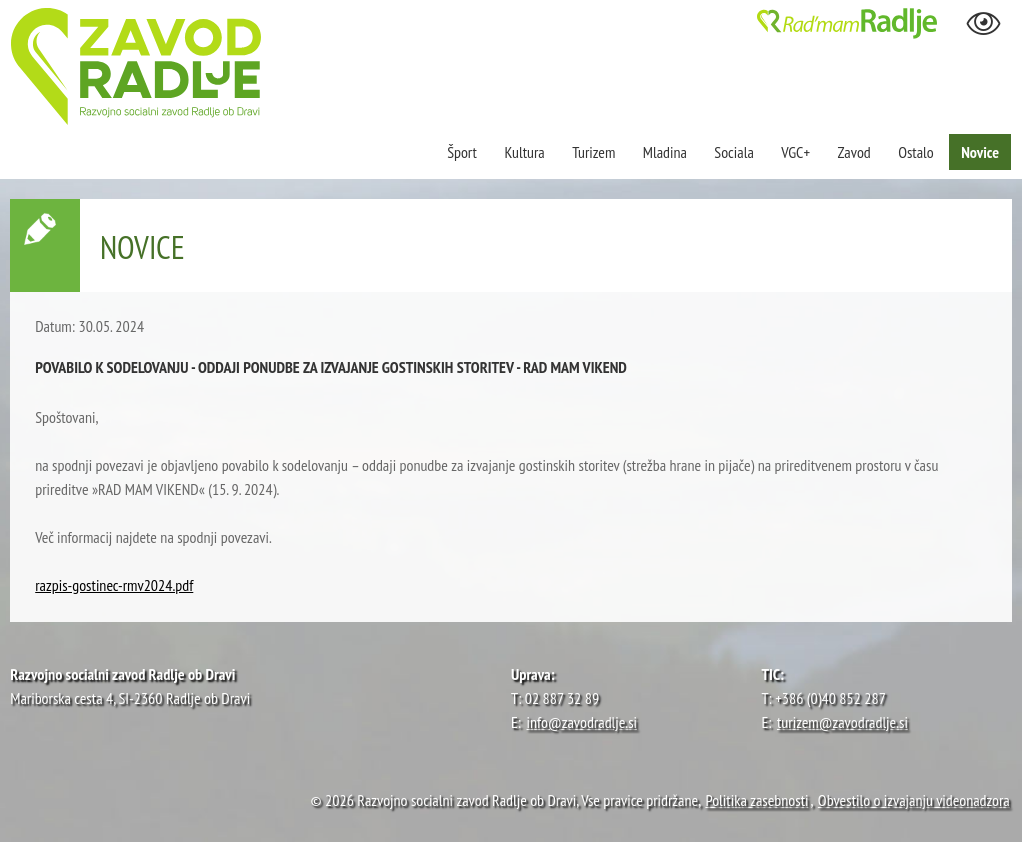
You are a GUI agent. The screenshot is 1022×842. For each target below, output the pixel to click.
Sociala (733, 152)
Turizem (593, 152)
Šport (463, 152)
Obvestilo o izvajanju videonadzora (914, 800)
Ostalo (916, 152)
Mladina (665, 152)
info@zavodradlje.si (582, 722)
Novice (980, 152)
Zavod (854, 152)
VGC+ (795, 152)
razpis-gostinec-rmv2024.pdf (114, 585)
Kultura (524, 152)
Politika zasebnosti (756, 800)
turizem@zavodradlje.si (842, 722)
